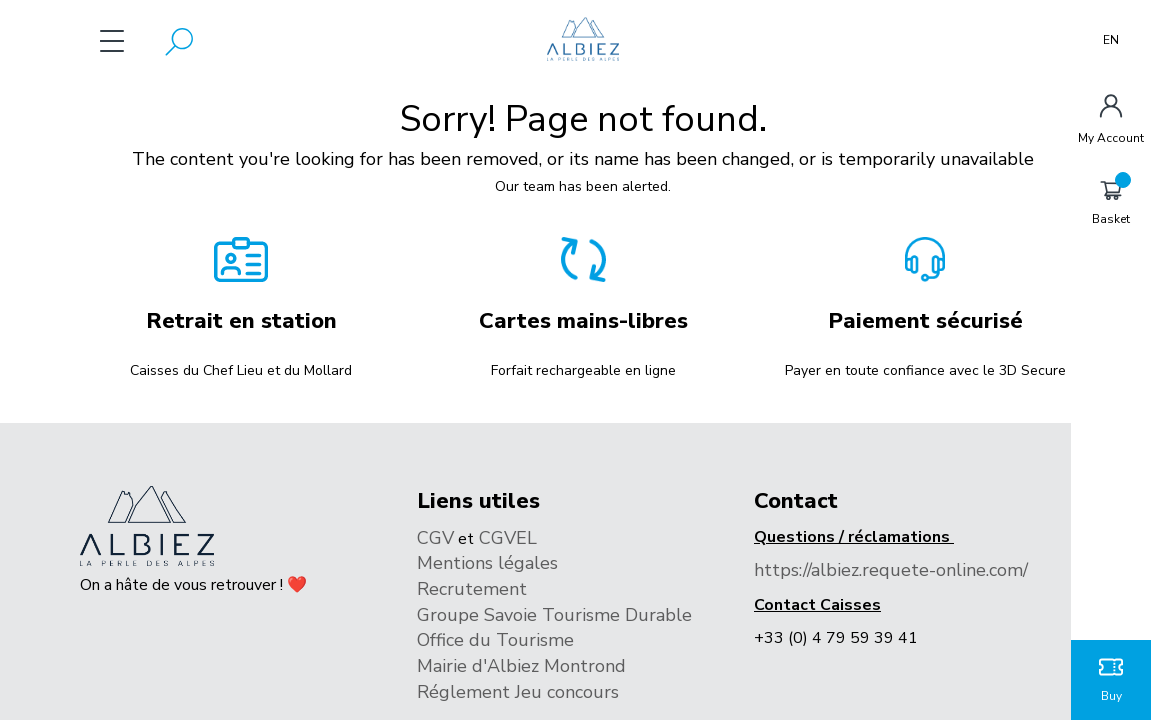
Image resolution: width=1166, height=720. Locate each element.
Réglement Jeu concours (520, 692)
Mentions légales (487, 563)
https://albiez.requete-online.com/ (891, 570)
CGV (435, 538)
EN (1111, 40)
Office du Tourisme (495, 640)
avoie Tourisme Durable (593, 615)
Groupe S (456, 615)
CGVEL (505, 538)
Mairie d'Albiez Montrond (524, 666)
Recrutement (472, 589)
